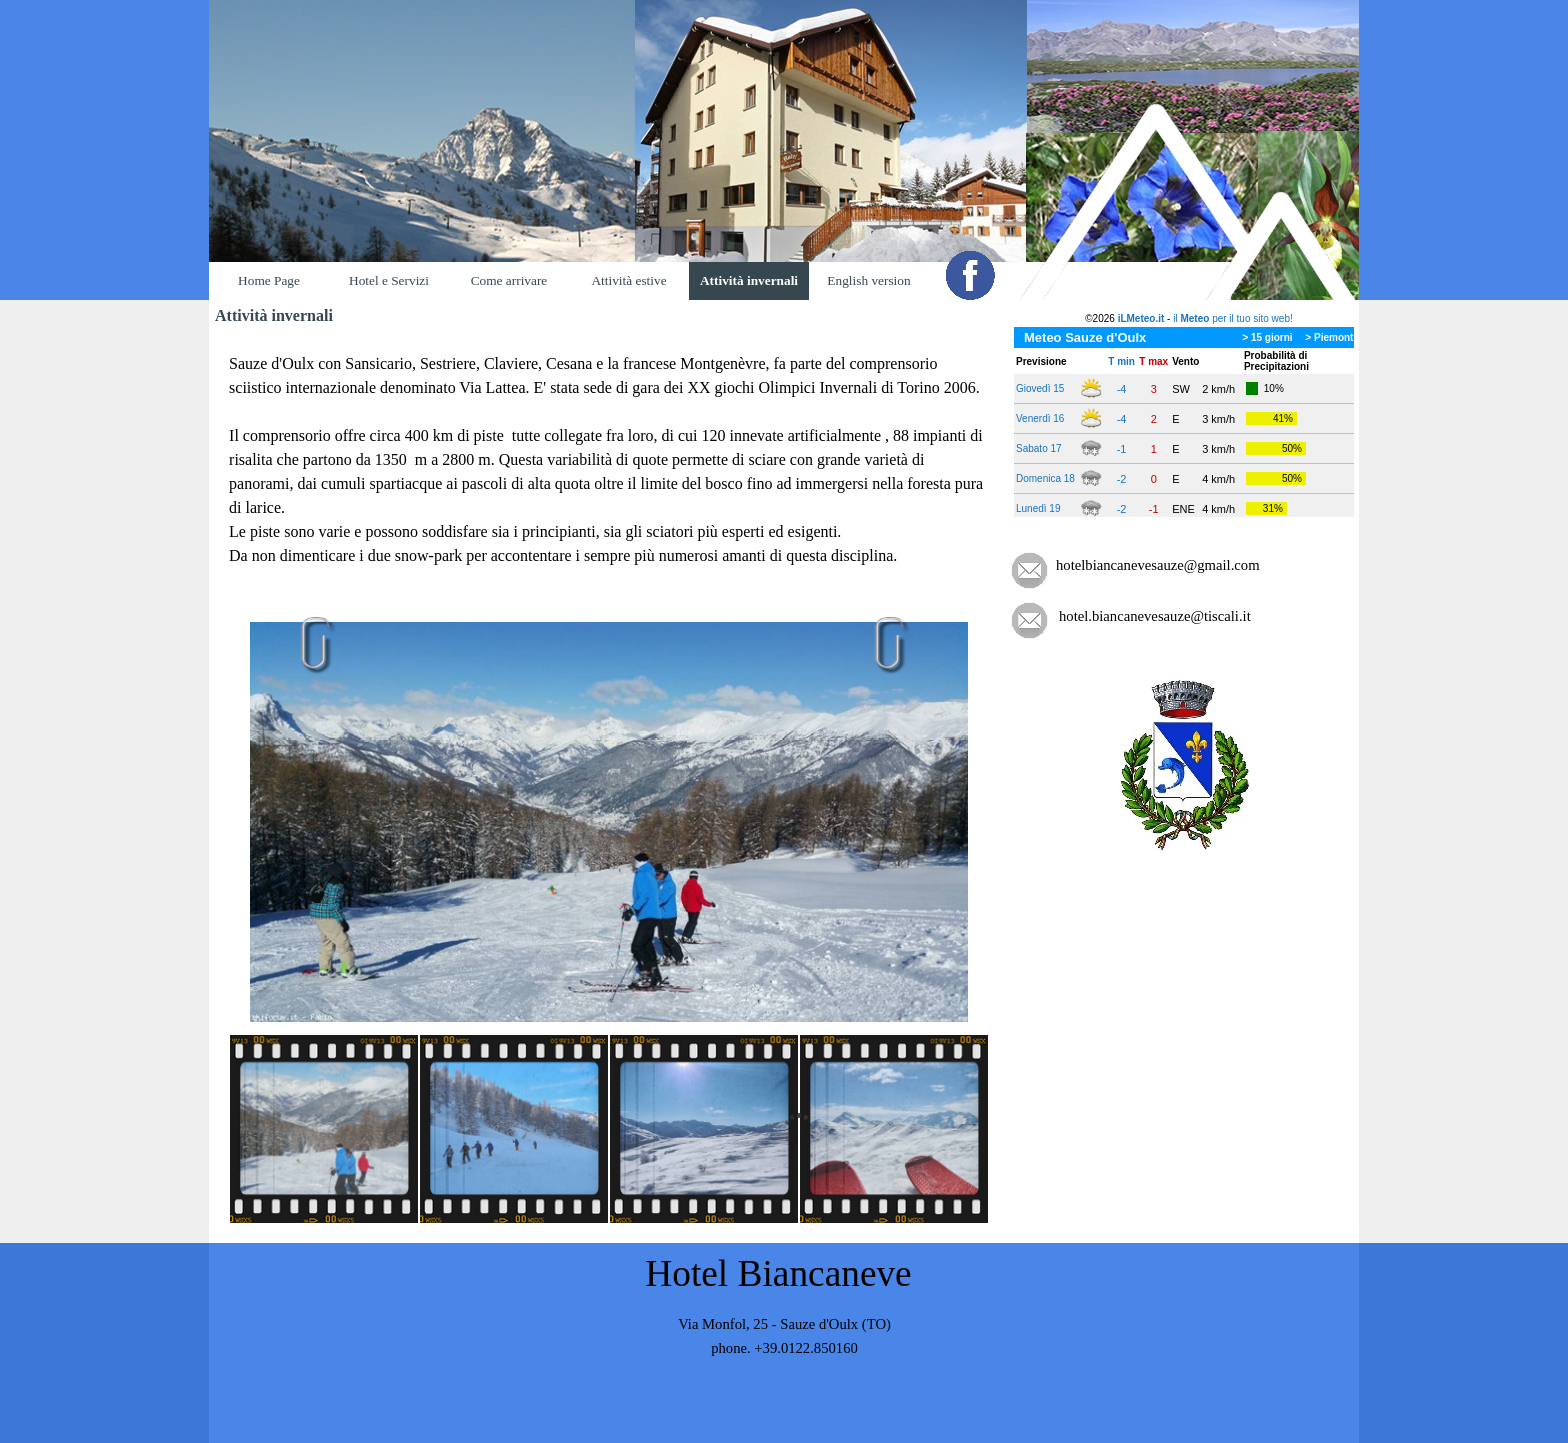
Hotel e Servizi (389, 280)
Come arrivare (509, 280)
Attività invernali (749, 280)
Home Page (269, 280)
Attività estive (628, 280)
